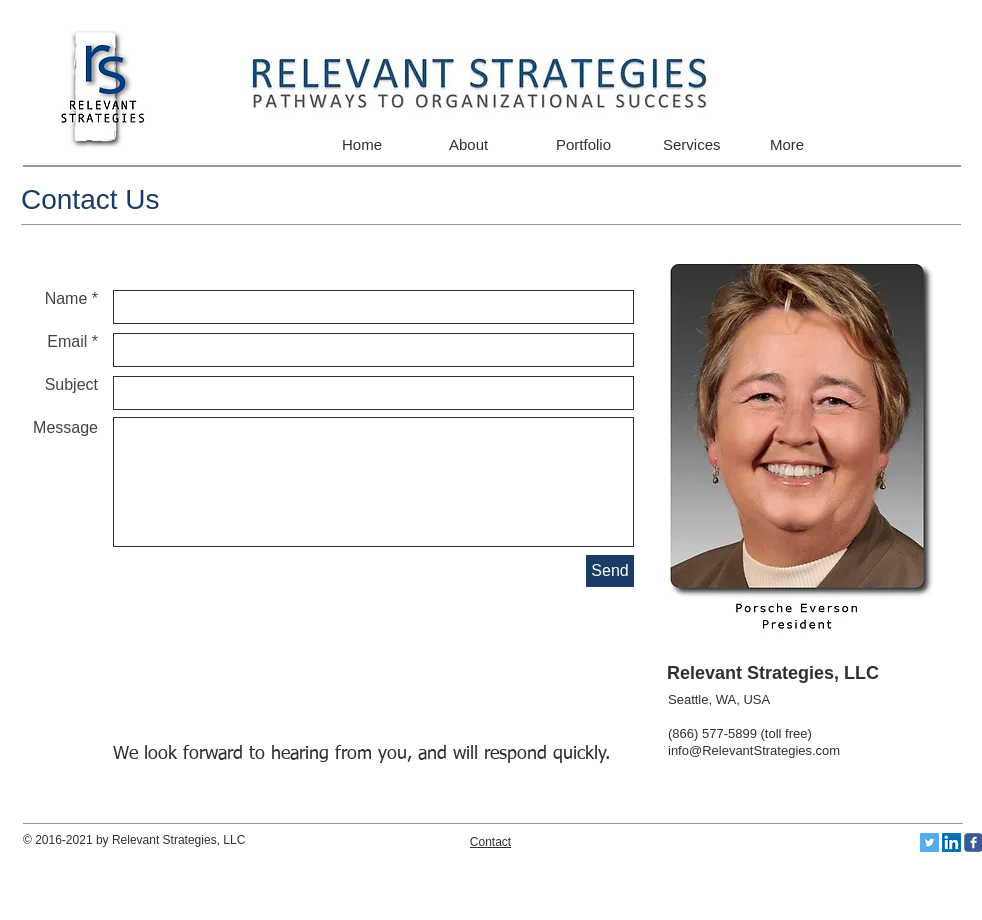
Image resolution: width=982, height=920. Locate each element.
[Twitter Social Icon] (929, 842)
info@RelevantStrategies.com (754, 750)
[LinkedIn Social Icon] (951, 842)
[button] (592, 144)
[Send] (610, 571)
